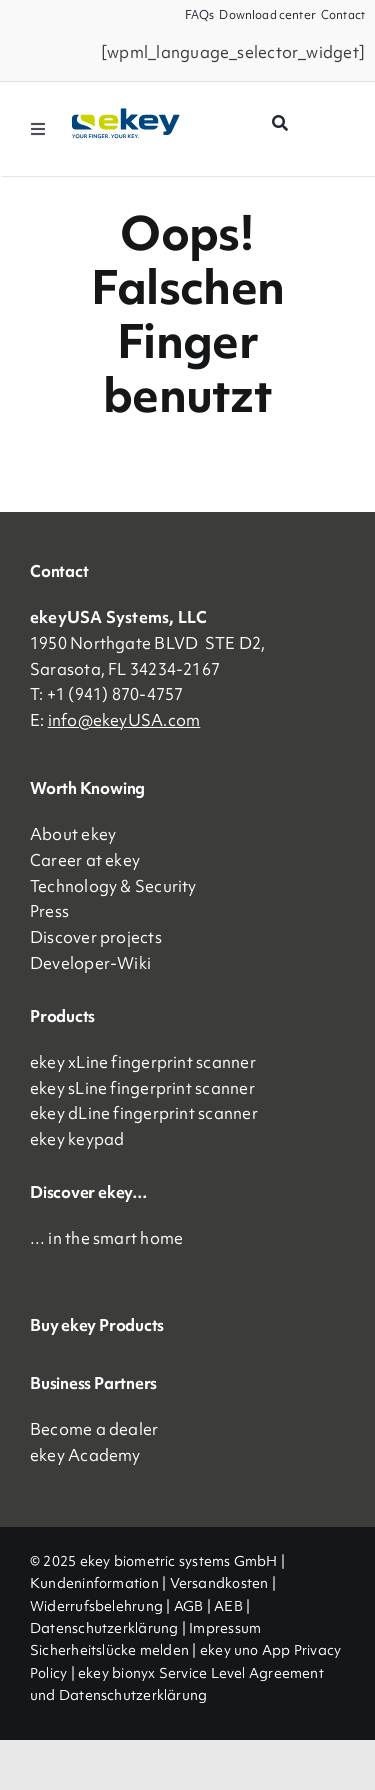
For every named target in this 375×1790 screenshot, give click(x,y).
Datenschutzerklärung (104, 1628)
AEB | (232, 1606)
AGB (189, 1606)
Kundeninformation (94, 1583)
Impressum (225, 1628)
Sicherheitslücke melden (109, 1650)
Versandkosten (219, 1583)
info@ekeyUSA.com (124, 720)
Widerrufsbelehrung (96, 1606)
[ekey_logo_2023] (126, 115)
